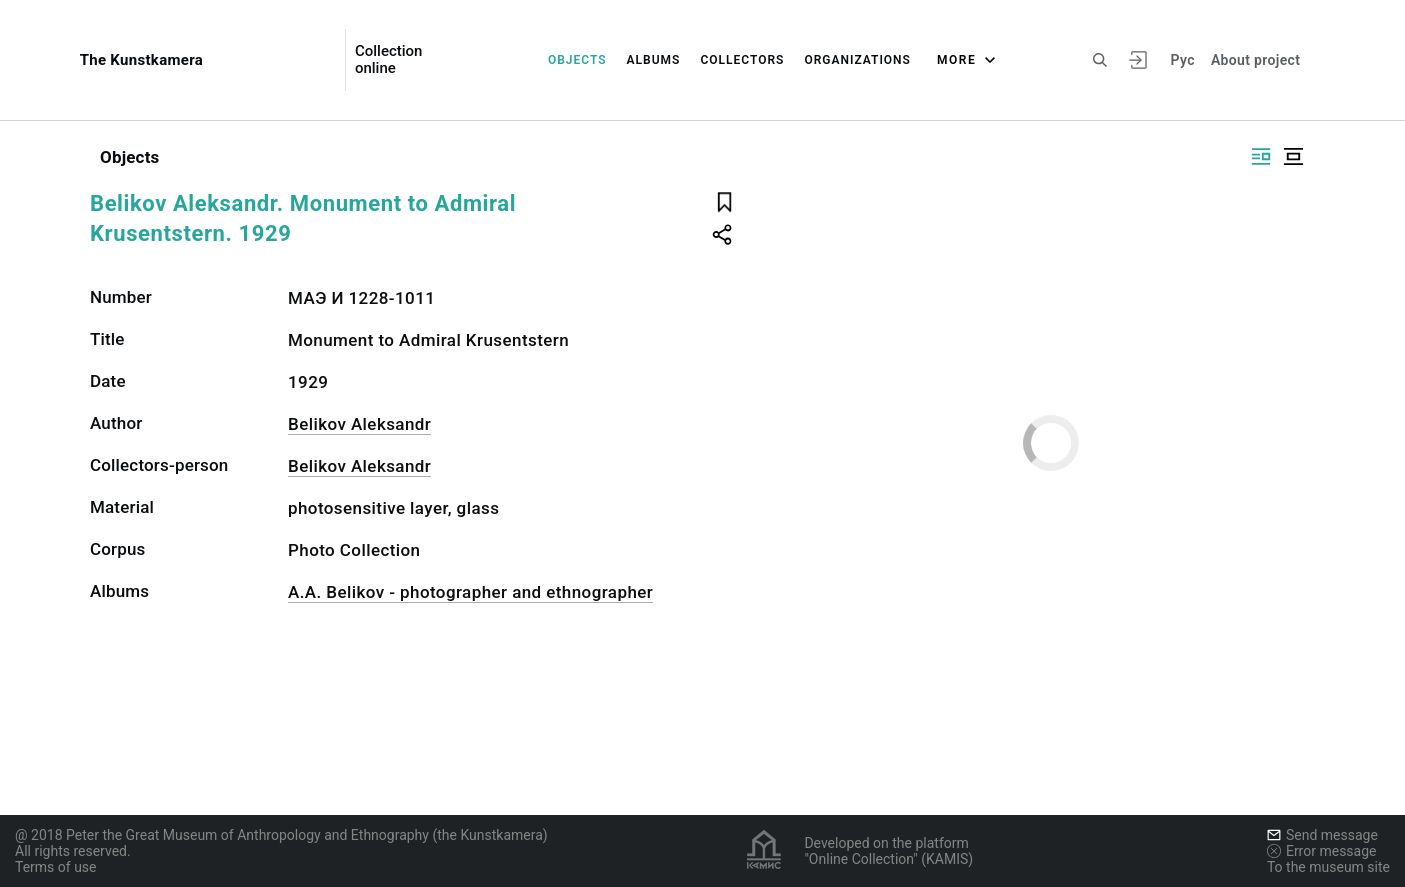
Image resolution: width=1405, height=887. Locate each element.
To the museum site (1328, 867)
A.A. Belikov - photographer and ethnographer (470, 592)
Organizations (857, 60)
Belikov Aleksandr (359, 424)
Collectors (742, 60)
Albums (654, 60)
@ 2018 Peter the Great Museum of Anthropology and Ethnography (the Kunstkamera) (281, 835)
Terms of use (56, 867)
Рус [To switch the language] (1183, 60)
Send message (1322, 835)
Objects (577, 60)
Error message (1322, 851)
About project (1255, 60)
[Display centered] (1293, 156)
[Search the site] (1100, 60)
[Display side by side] (1261, 156)
